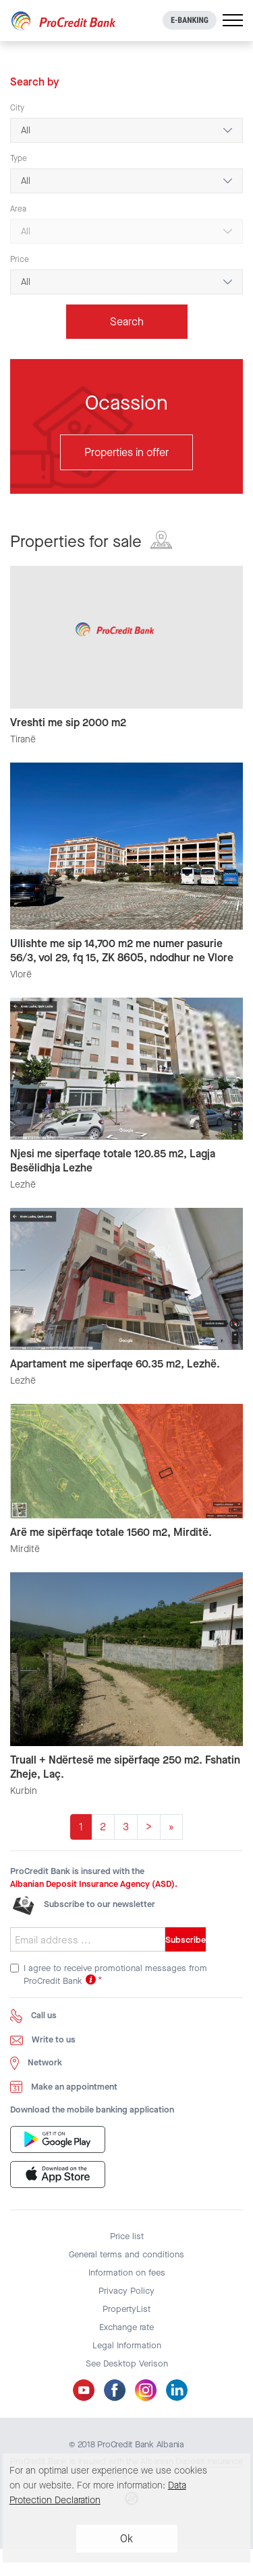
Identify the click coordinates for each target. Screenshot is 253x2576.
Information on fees (126, 2272)
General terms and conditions (126, 2254)
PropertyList (126, 2309)
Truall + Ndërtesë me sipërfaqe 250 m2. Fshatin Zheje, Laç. (125, 1767)
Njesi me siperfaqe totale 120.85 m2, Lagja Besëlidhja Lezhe (112, 1161)
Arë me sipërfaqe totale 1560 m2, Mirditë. (111, 1532)
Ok (126, 2539)
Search (127, 322)
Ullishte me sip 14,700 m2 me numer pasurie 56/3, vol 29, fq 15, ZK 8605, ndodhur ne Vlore (121, 950)
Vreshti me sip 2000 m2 (68, 722)
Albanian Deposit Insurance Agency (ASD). (93, 1884)
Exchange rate (126, 2327)
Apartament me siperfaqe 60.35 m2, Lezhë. (115, 1364)
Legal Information (126, 2345)
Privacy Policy (126, 2290)
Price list (127, 2236)
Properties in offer (126, 452)
